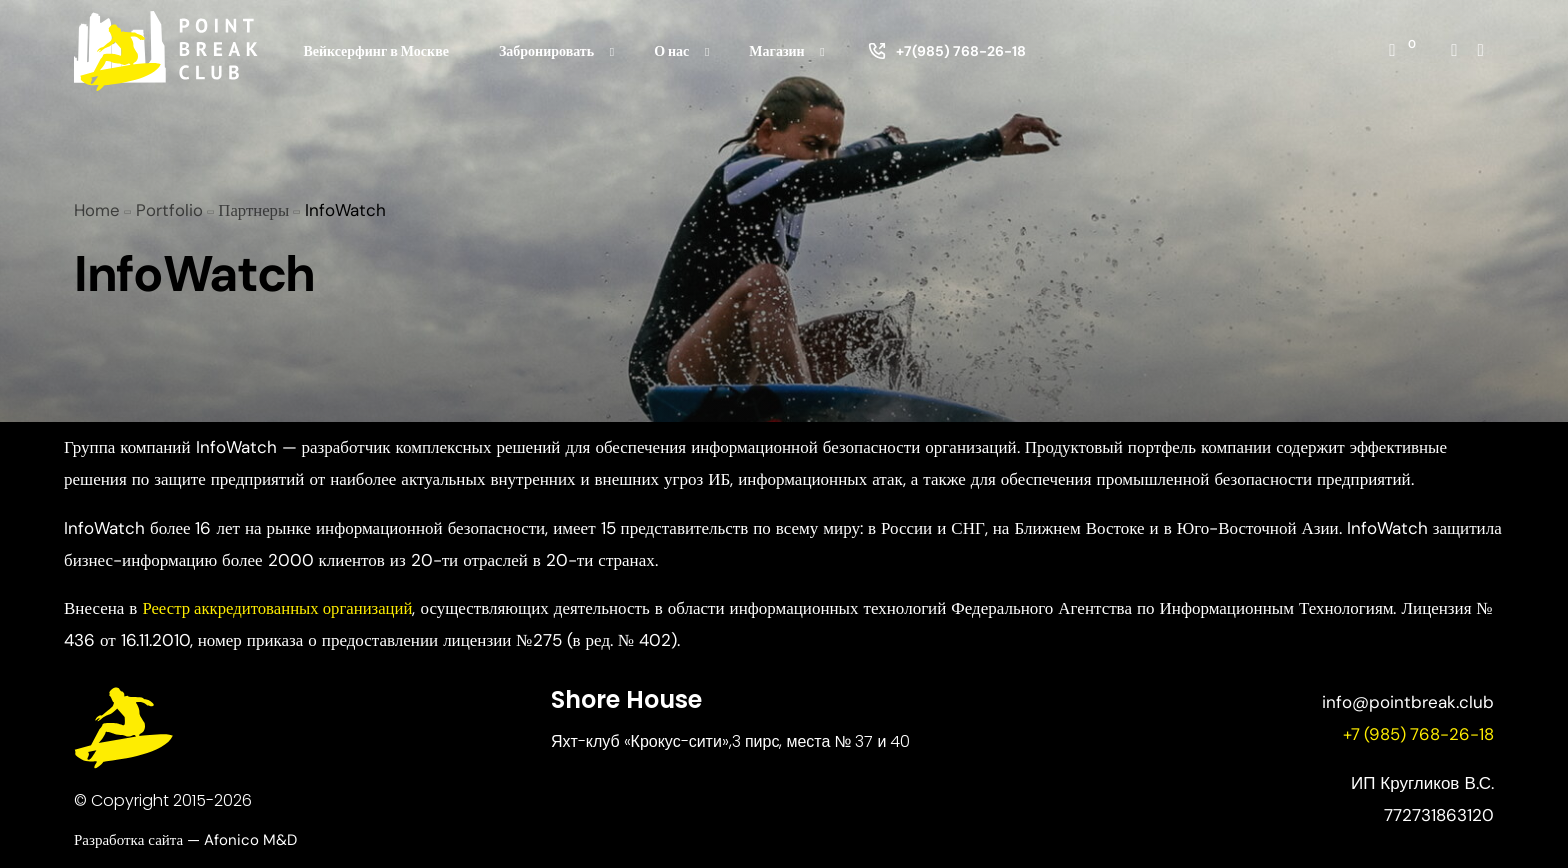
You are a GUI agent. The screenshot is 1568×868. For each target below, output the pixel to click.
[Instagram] (1454, 49)
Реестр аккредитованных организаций (280, 608)
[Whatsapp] (1481, 49)
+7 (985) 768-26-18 (1417, 734)
